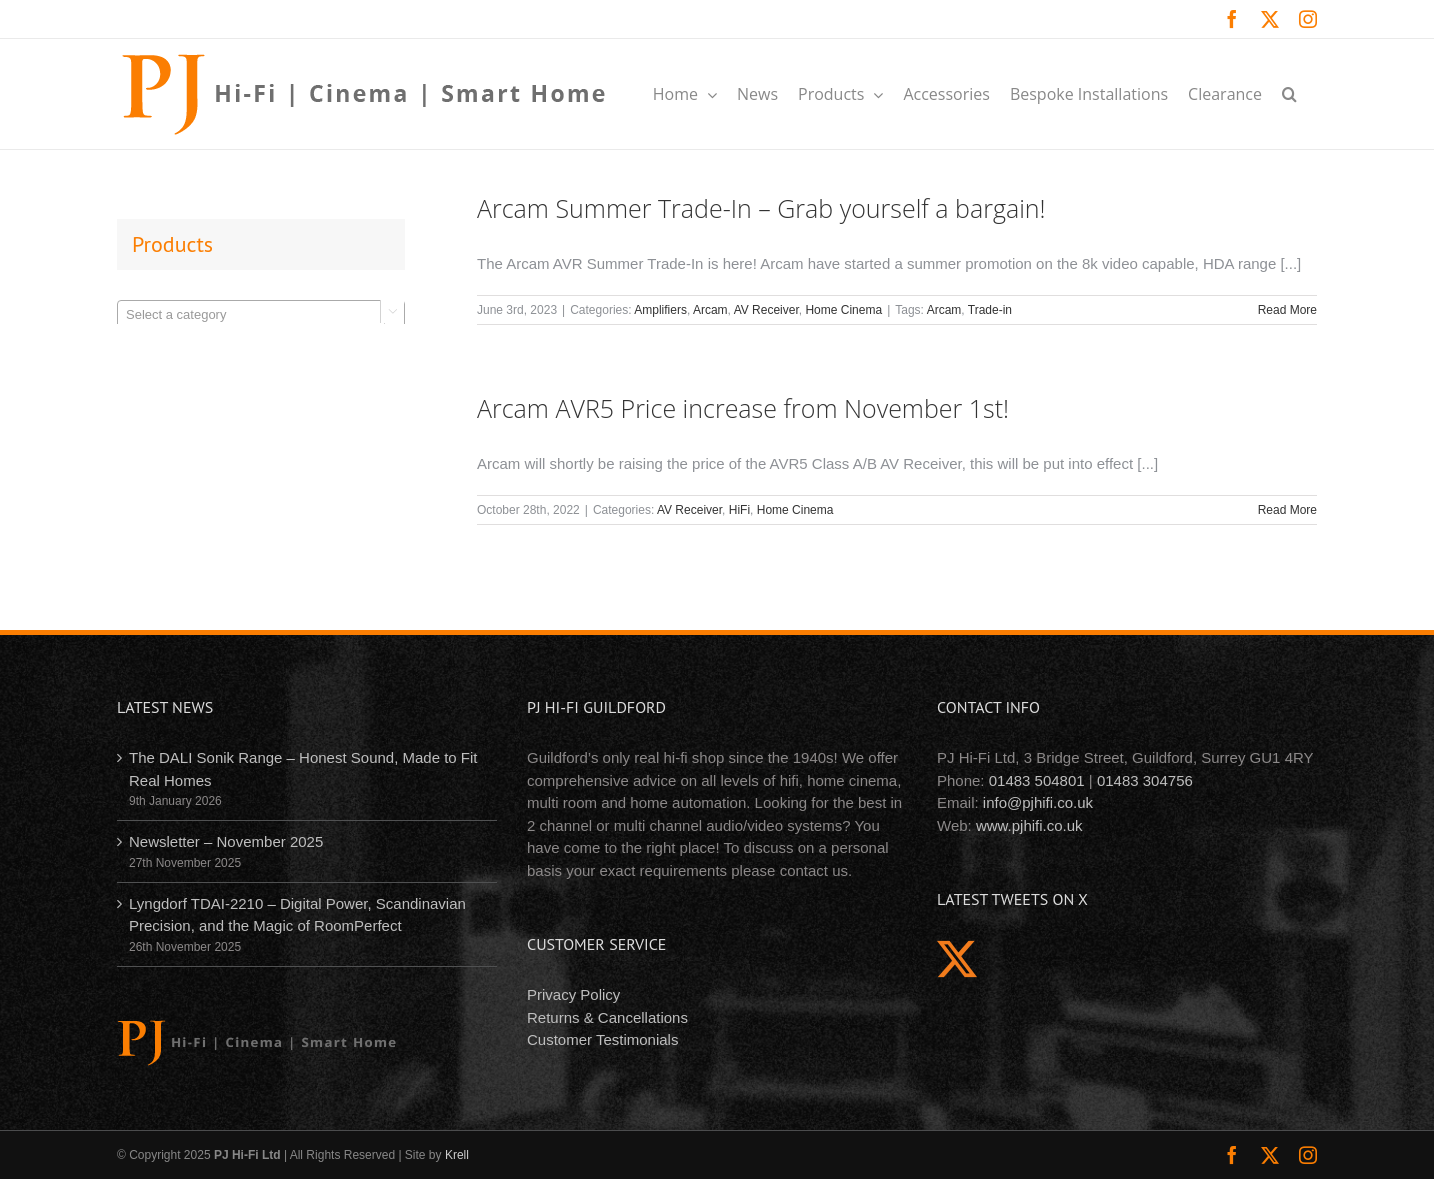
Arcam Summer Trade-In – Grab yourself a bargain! (761, 208)
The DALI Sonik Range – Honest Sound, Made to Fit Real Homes (303, 769)
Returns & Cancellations (607, 1017)
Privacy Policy (573, 994)
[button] (1289, 94)
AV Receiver (766, 310)
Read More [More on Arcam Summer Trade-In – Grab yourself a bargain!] (1287, 310)
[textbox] (261, 315)
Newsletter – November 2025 (226, 841)
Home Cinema (843, 310)
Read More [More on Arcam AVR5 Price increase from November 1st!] (1287, 510)
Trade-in (990, 310)
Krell (457, 1155)
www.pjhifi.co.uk (1029, 825)
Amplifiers (660, 310)
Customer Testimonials (602, 1039)
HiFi (739, 510)
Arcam (710, 310)
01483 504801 (1037, 780)
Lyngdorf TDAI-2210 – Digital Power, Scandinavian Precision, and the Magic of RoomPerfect (297, 915)
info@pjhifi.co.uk (1038, 802)
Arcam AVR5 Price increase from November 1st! (743, 408)
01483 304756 (1145, 780)
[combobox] (261, 314)
